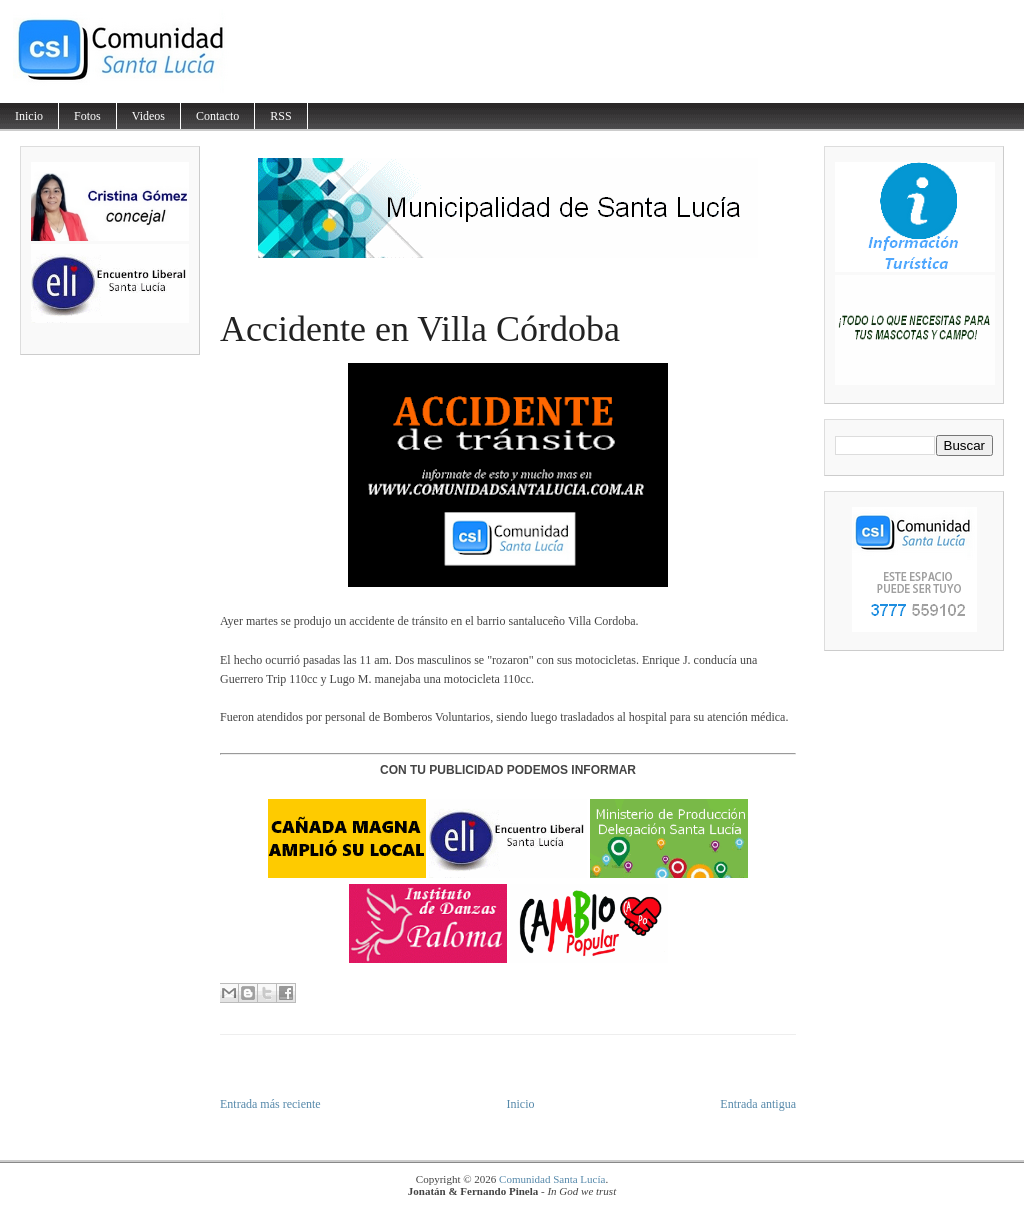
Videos (148, 116)
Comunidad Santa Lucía (552, 1179)
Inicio (29, 116)
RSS (280, 116)
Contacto (217, 116)
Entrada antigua (758, 1104)
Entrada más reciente (270, 1104)
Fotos (87, 116)
